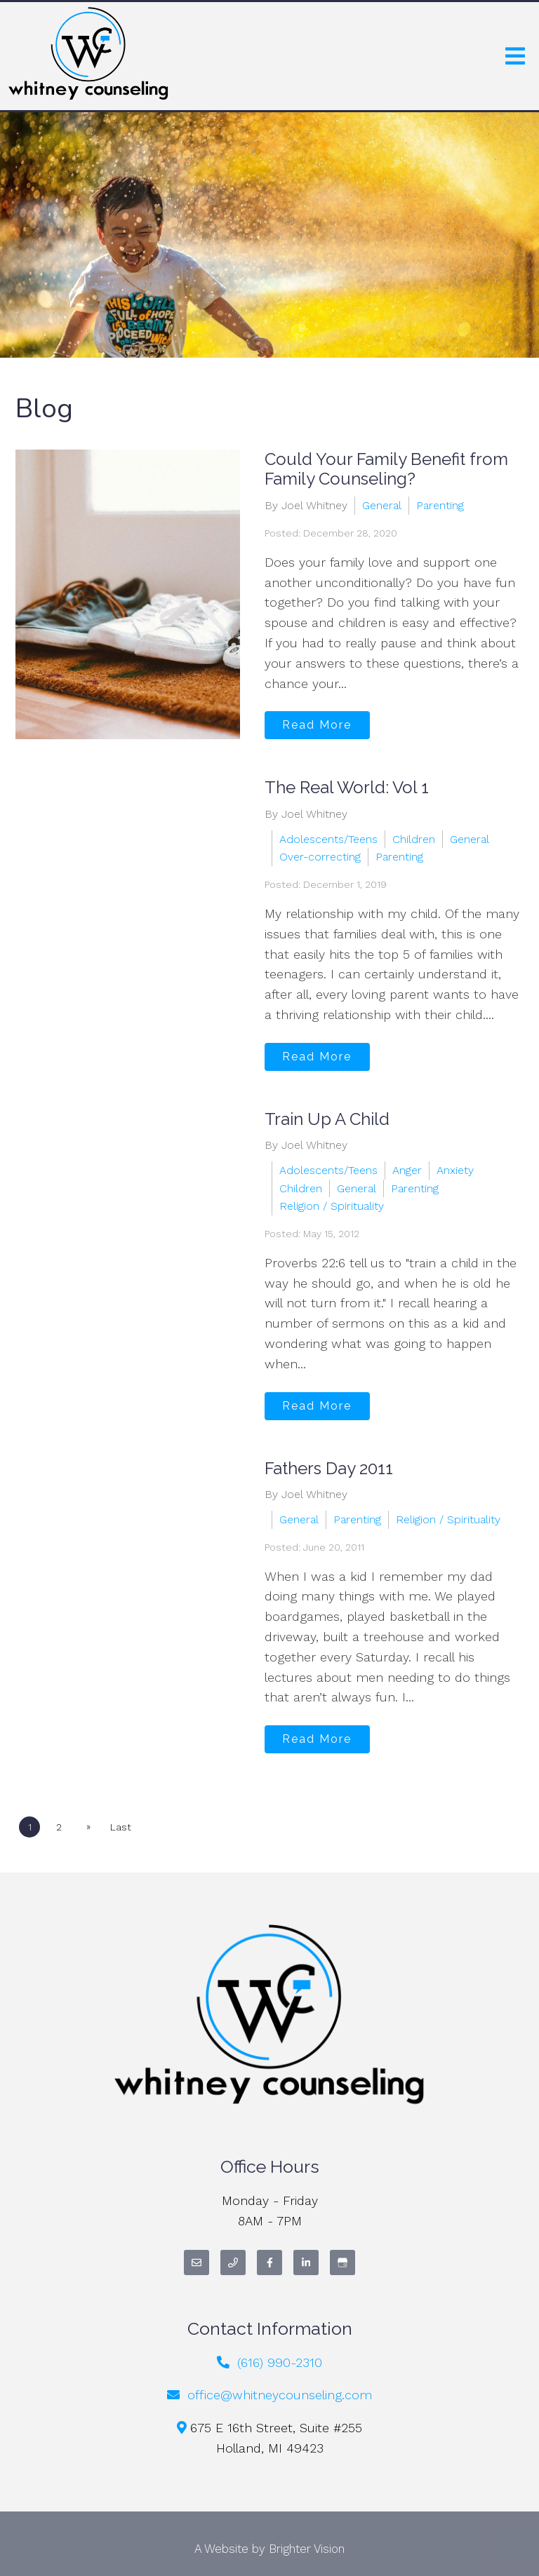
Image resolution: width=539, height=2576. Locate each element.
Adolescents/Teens (328, 839)
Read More (317, 724)
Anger (407, 1170)
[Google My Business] (342, 2262)
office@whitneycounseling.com (279, 2394)
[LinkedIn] (306, 2262)
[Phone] (233, 2262)
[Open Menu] (515, 56)
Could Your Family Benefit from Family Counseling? (386, 469)
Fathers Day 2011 (329, 1468)
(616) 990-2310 (279, 2362)
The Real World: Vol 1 (347, 787)
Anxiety (455, 1170)
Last (121, 1827)
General (381, 505)
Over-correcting (320, 856)
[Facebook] (269, 2262)
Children (413, 839)
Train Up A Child (327, 1119)
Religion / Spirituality (331, 1206)
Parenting (440, 505)
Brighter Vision (307, 2549)
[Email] (196, 2262)
